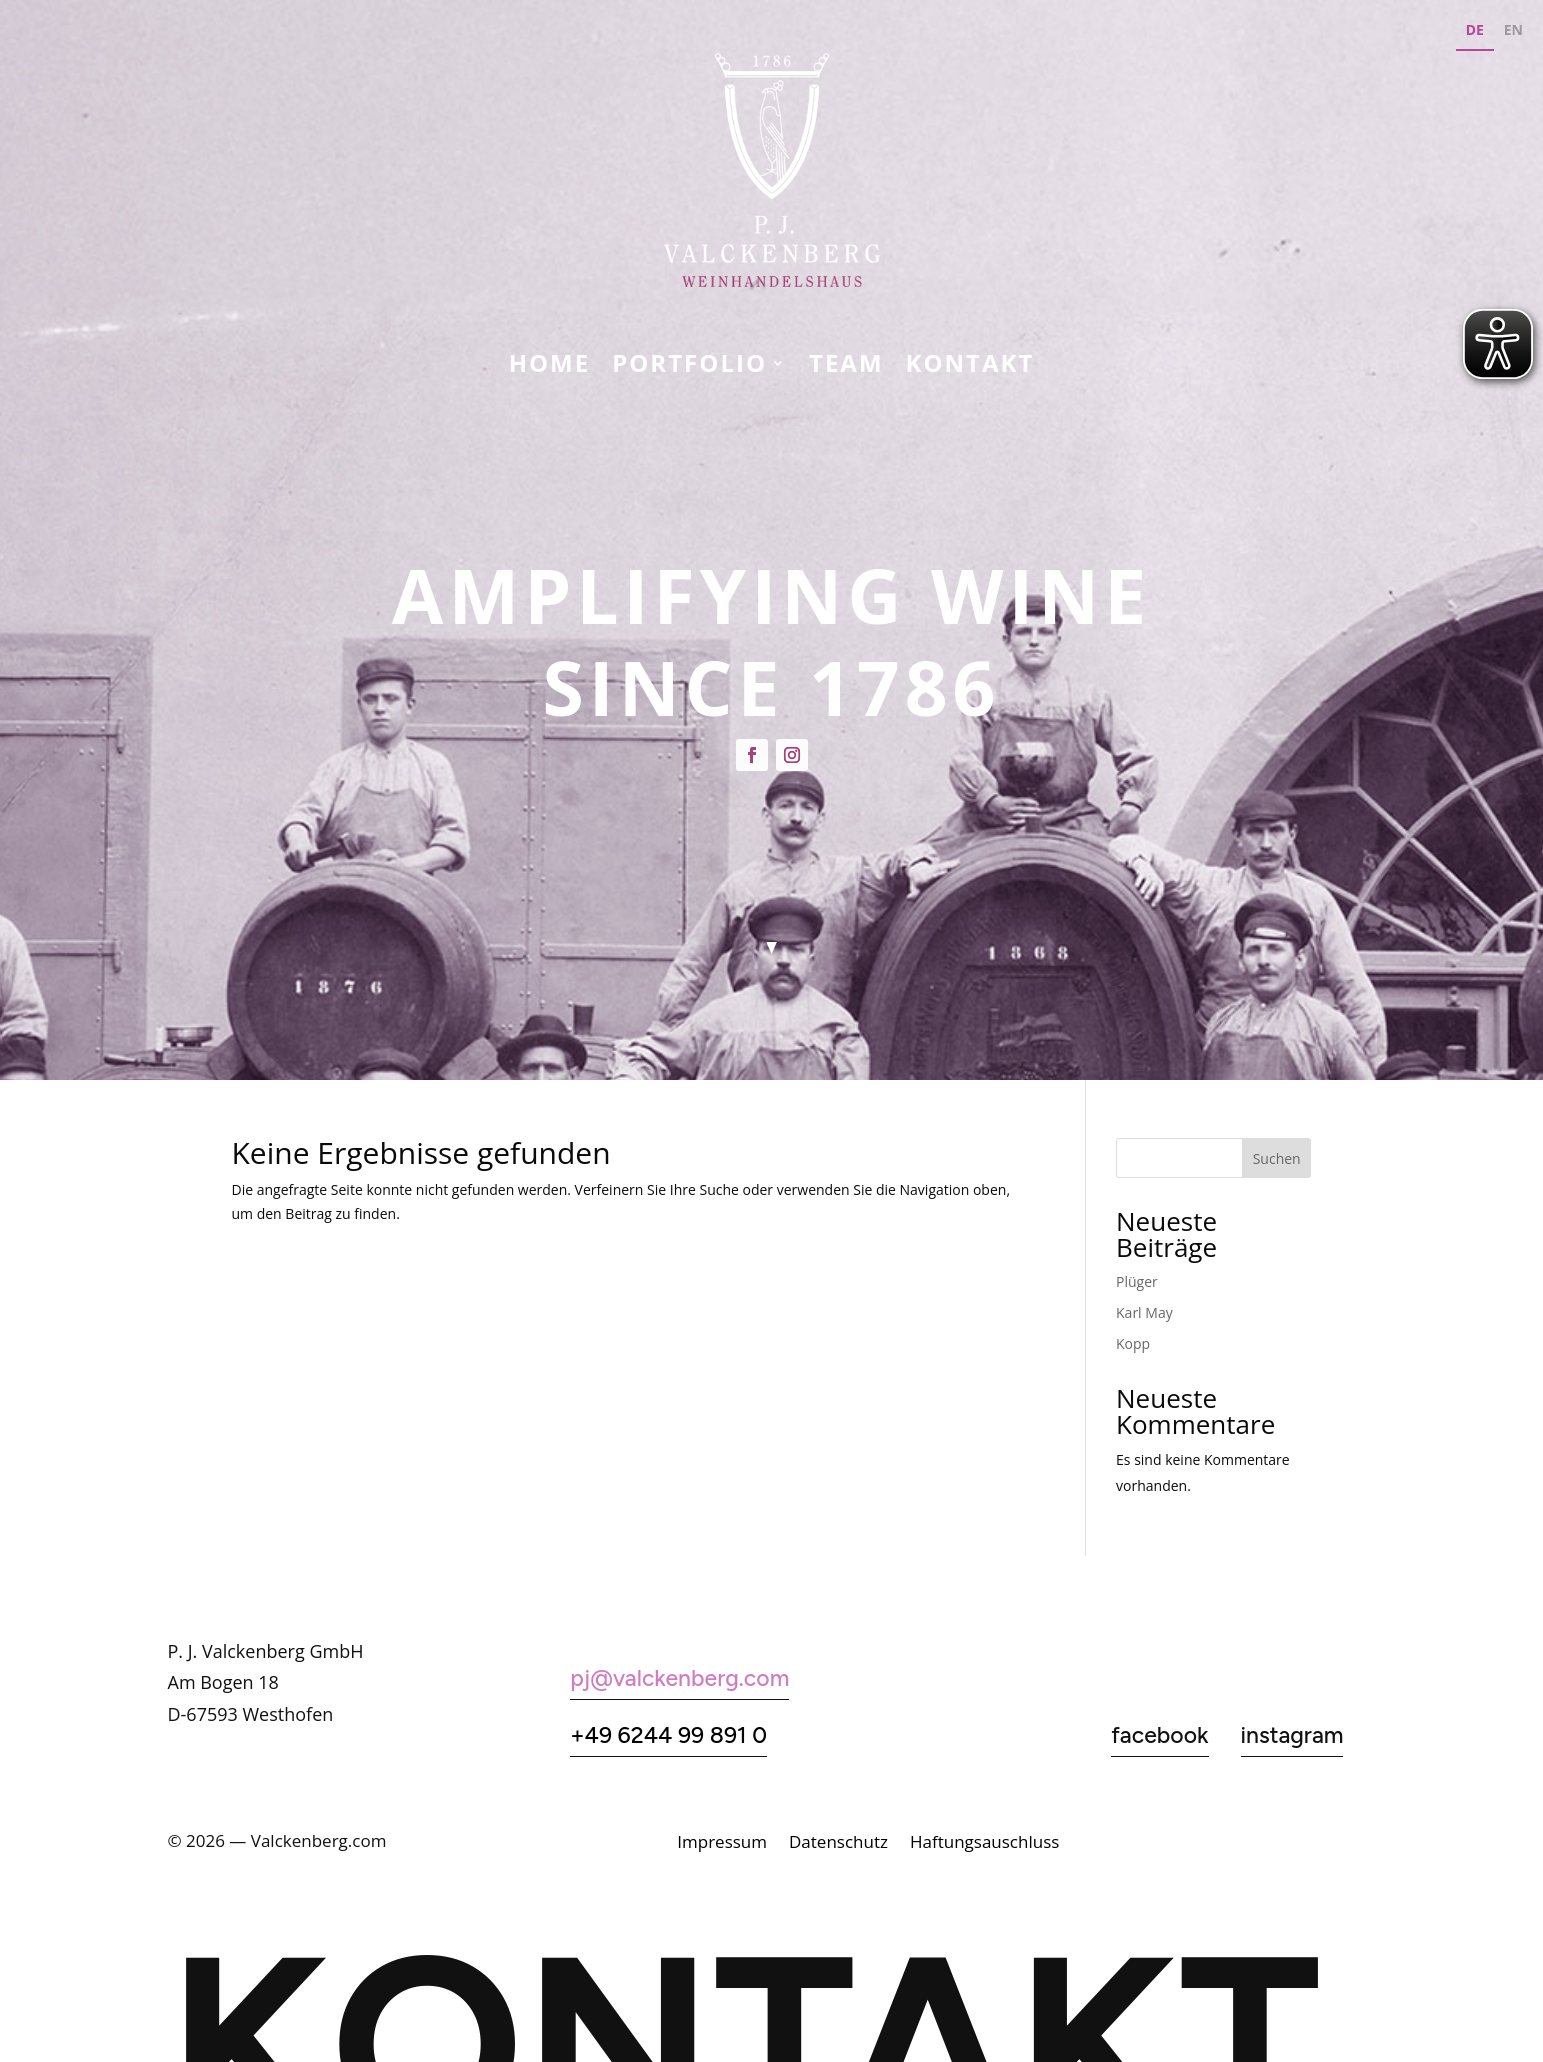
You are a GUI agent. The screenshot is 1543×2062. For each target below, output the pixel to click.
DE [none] (1475, 29)
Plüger (1137, 1281)
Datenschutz (838, 1844)
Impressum (722, 1844)
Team (846, 367)
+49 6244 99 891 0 (668, 1735)
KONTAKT (970, 367)
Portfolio (689, 367)
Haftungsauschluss (984, 1844)
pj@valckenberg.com (679, 1678)
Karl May (1144, 1312)
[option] (1513, 32)
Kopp (1133, 1343)
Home (550, 367)
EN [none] (1513, 29)
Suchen (1277, 1158)
